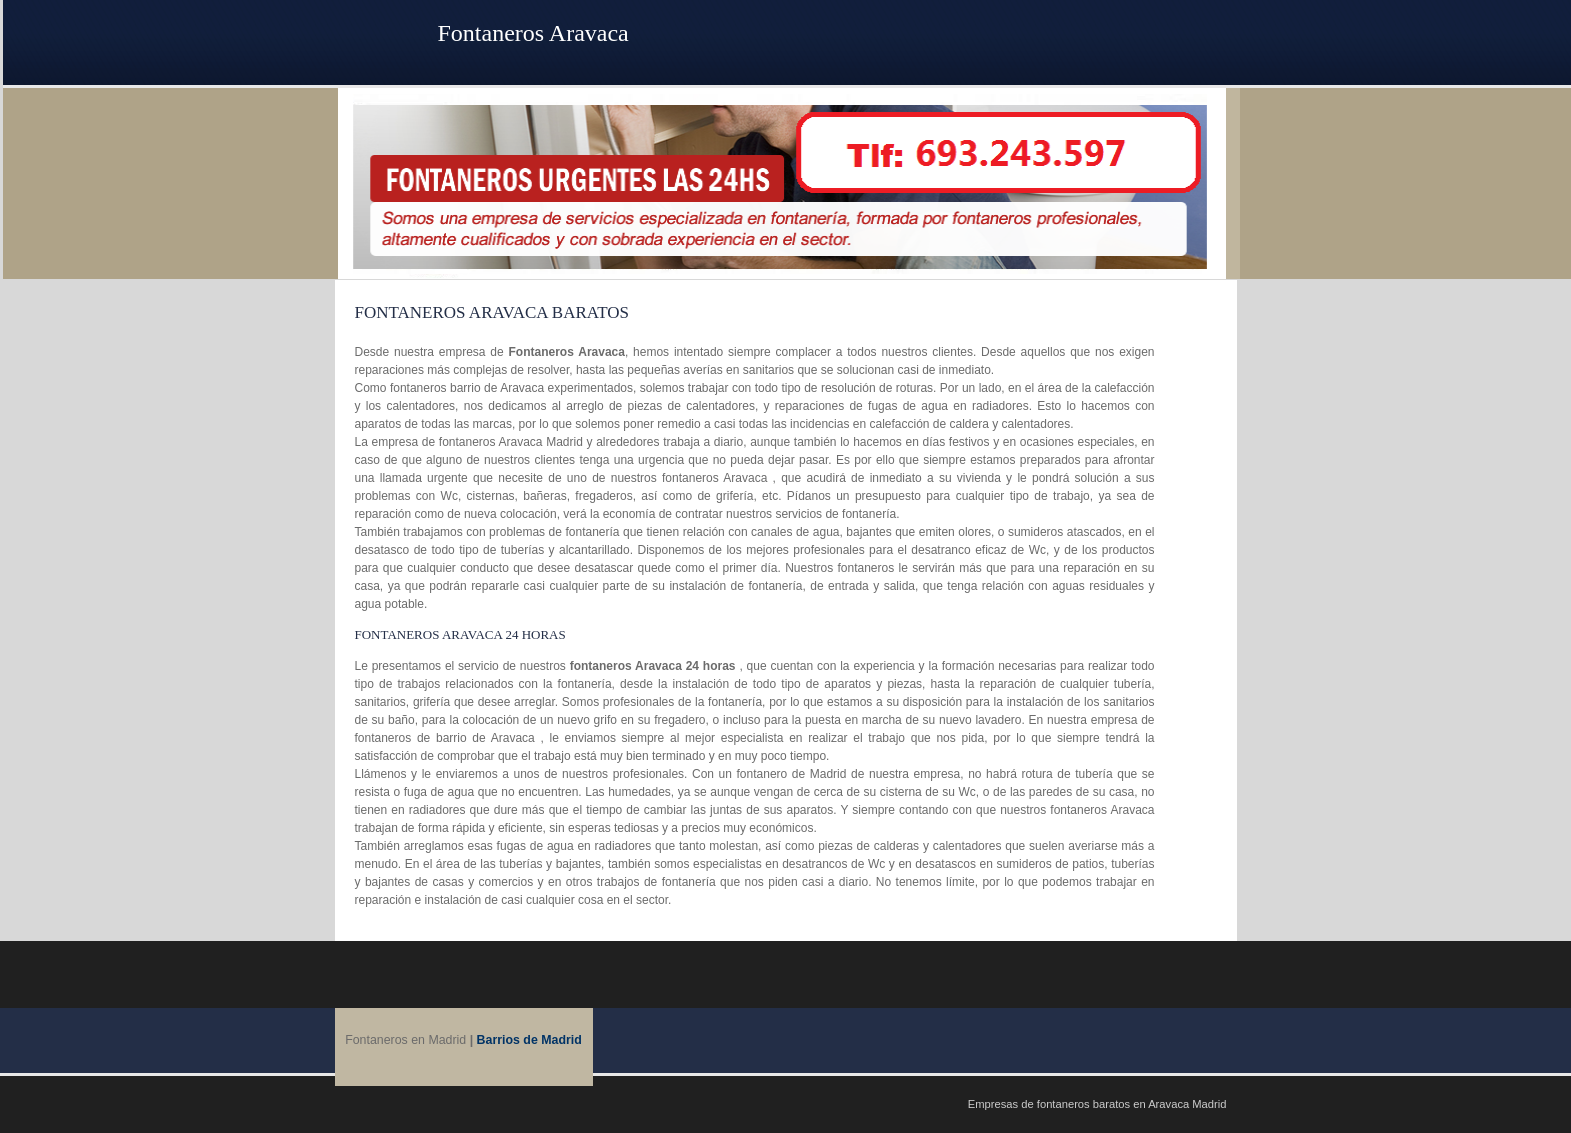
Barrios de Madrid (529, 1040)
